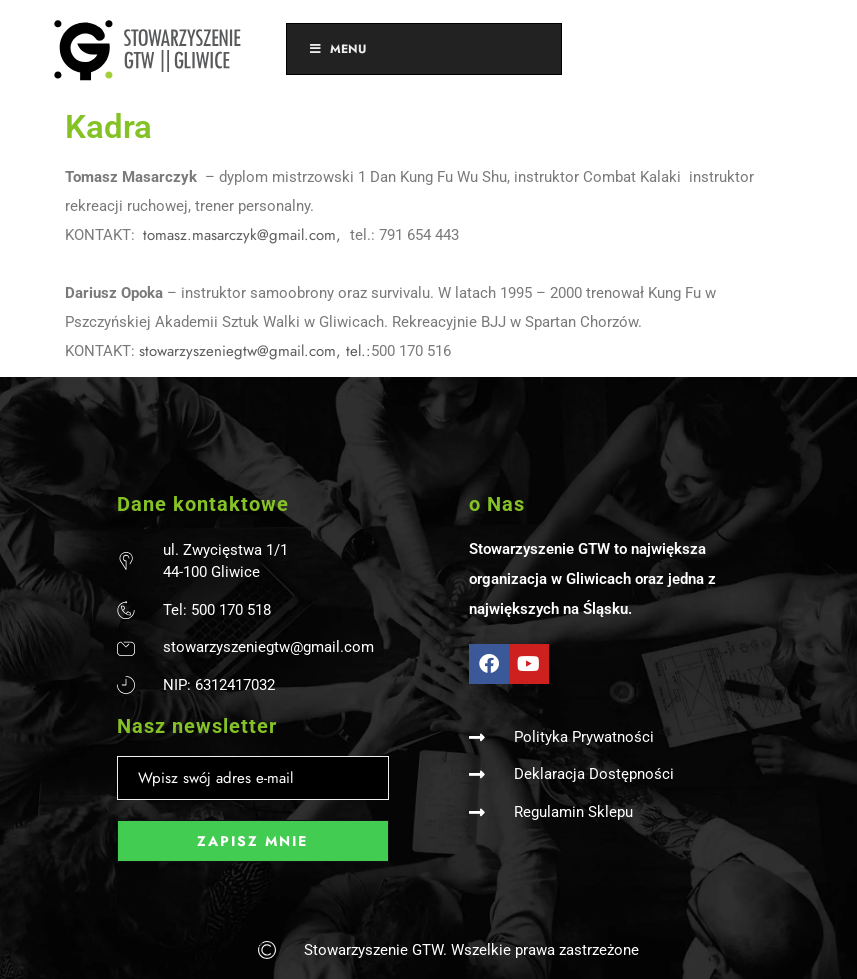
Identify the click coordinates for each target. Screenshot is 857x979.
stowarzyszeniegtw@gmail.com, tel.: (255, 351)
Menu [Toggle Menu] (336, 49)
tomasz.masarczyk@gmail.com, (244, 235)
